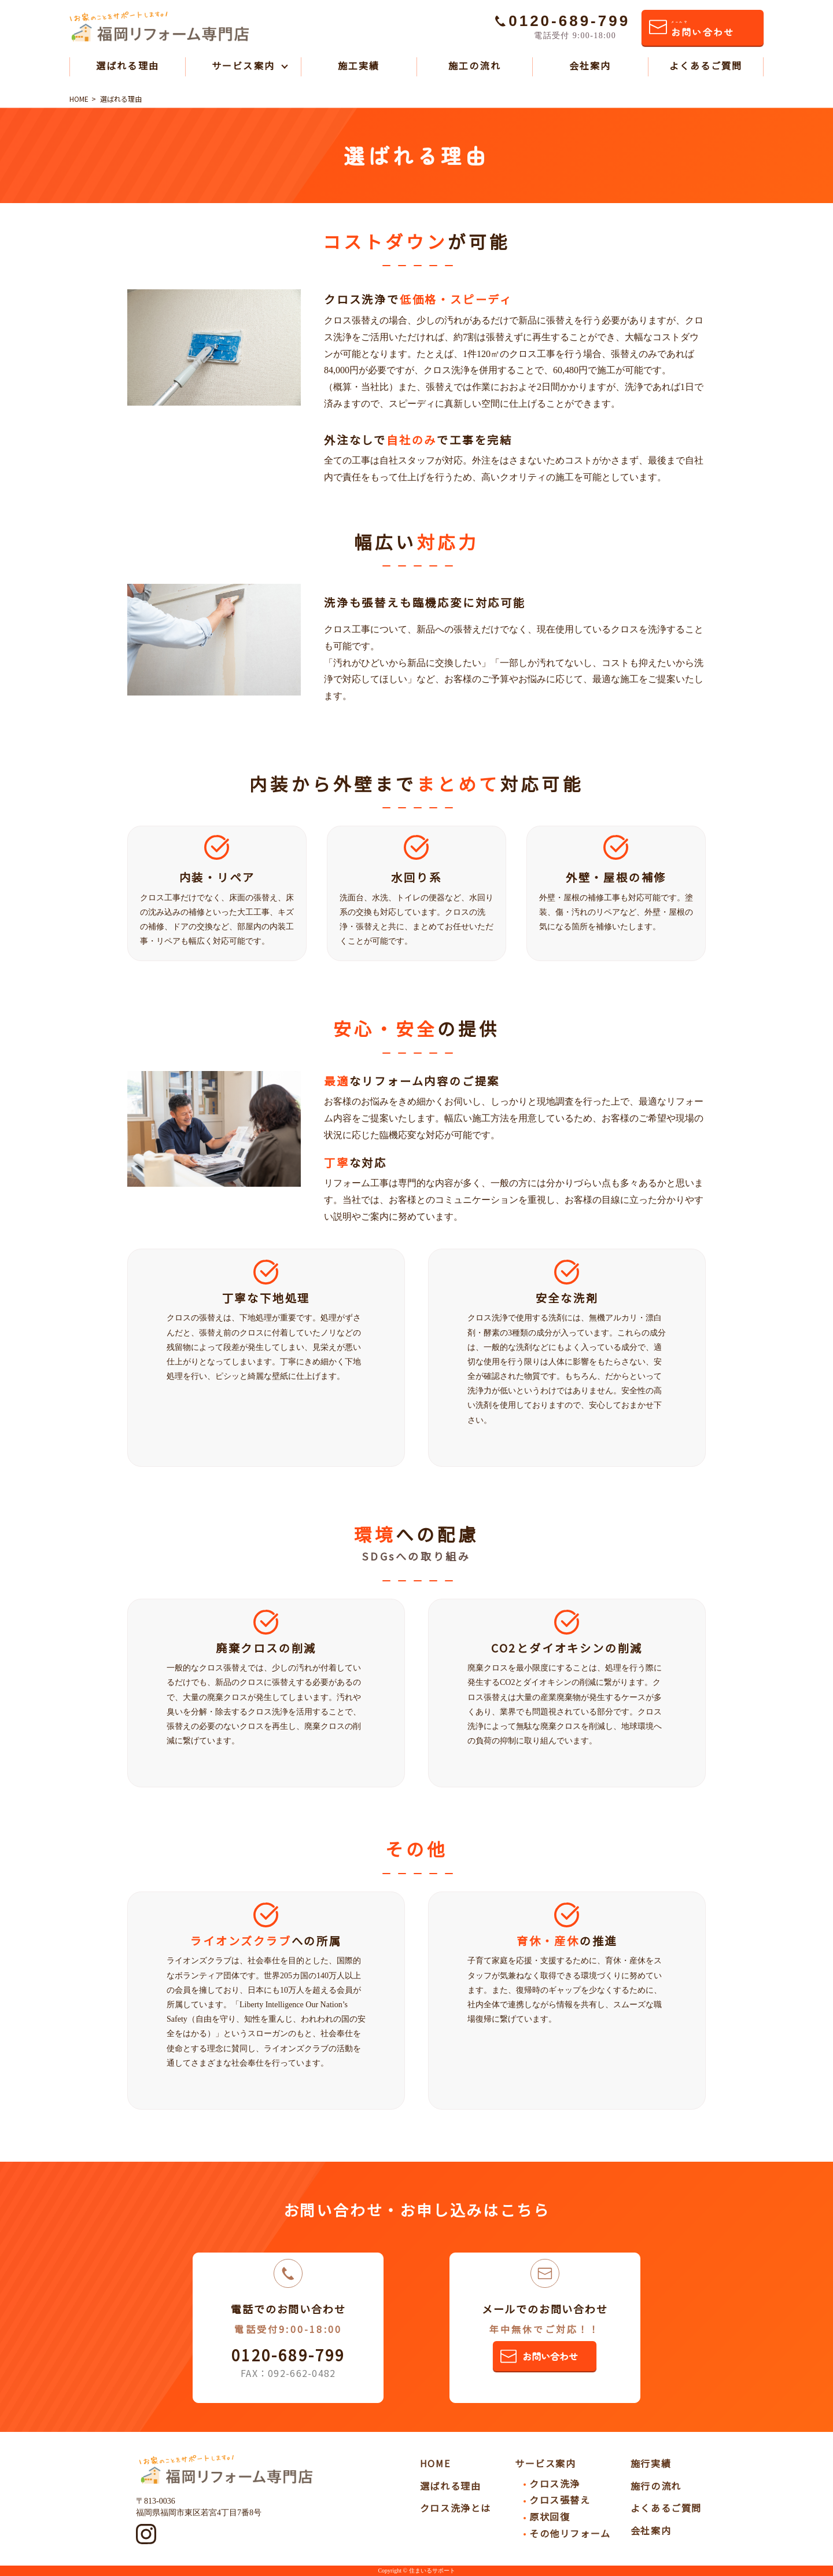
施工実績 (358, 65)
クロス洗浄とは (455, 2508)
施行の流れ (656, 2486)
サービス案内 (243, 65)
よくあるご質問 (706, 65)
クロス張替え (560, 2500)
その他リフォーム (570, 2533)
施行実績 (651, 2463)
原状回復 (549, 2516)
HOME (435, 2463)
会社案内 (590, 65)
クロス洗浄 (554, 2483)
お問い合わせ (702, 29)
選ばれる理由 (127, 65)
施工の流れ (474, 65)
